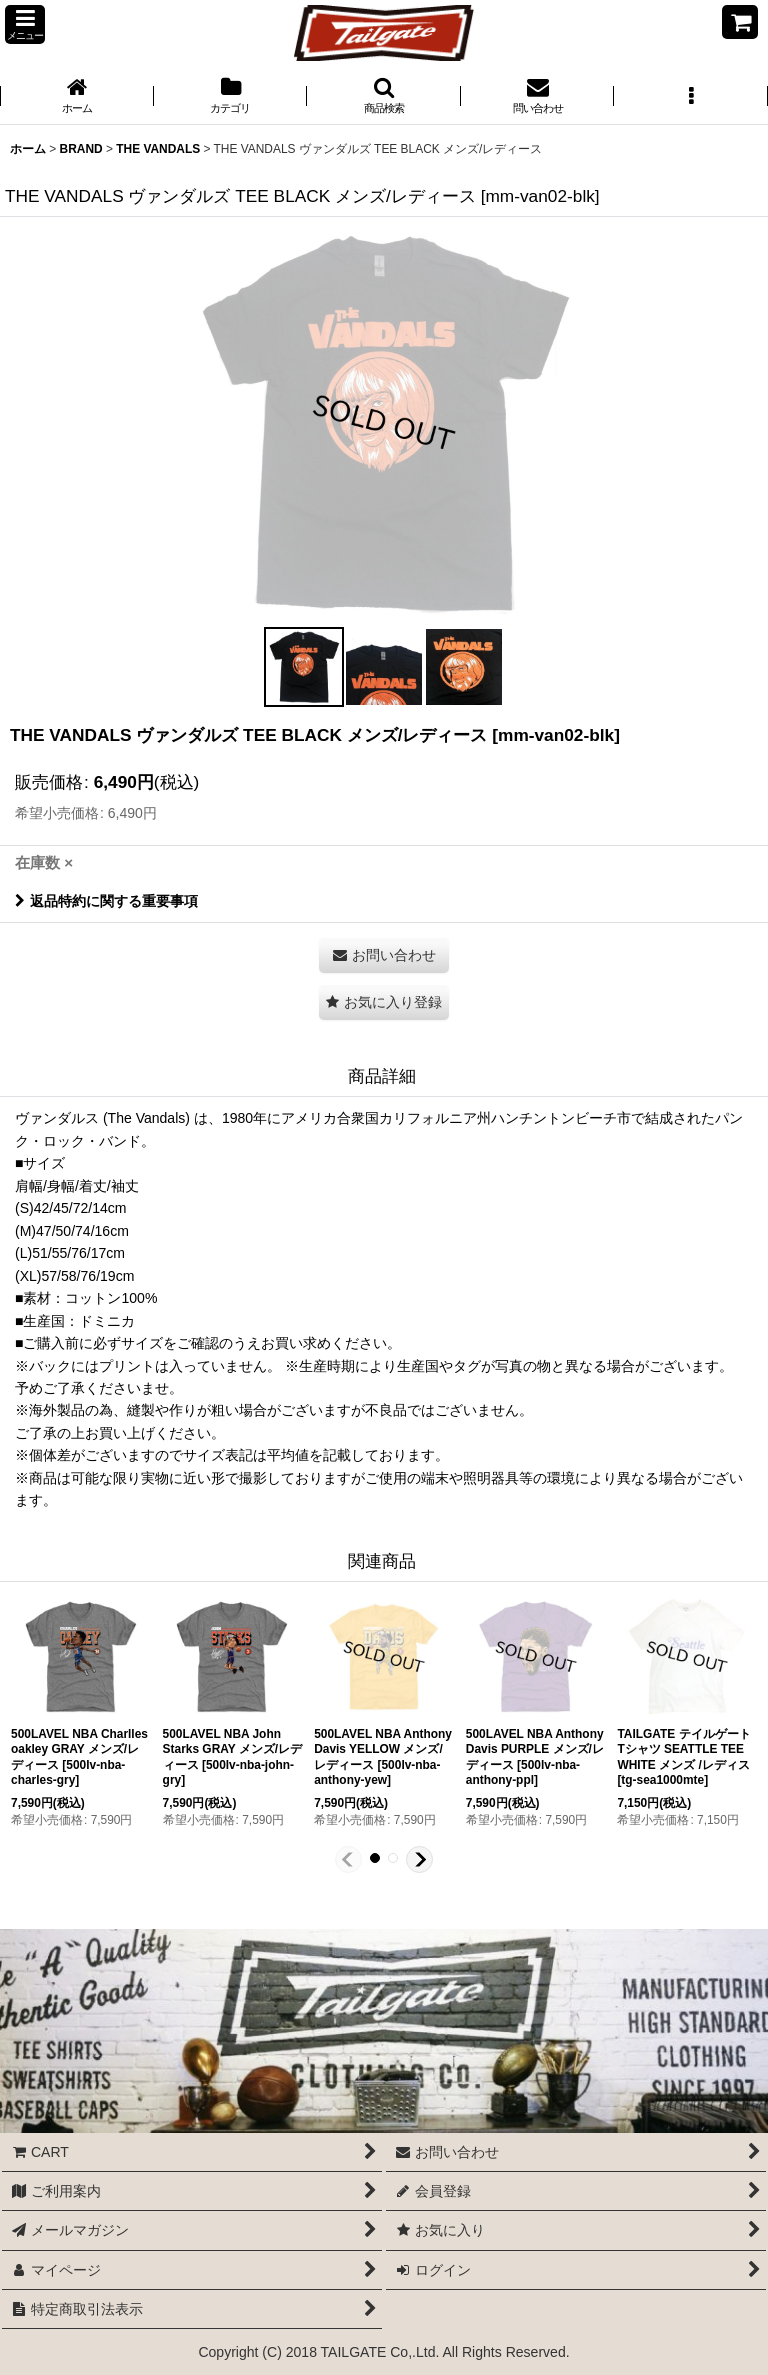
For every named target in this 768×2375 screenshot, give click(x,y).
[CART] (740, 22)
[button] (25, 24)
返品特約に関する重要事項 (106, 901)
